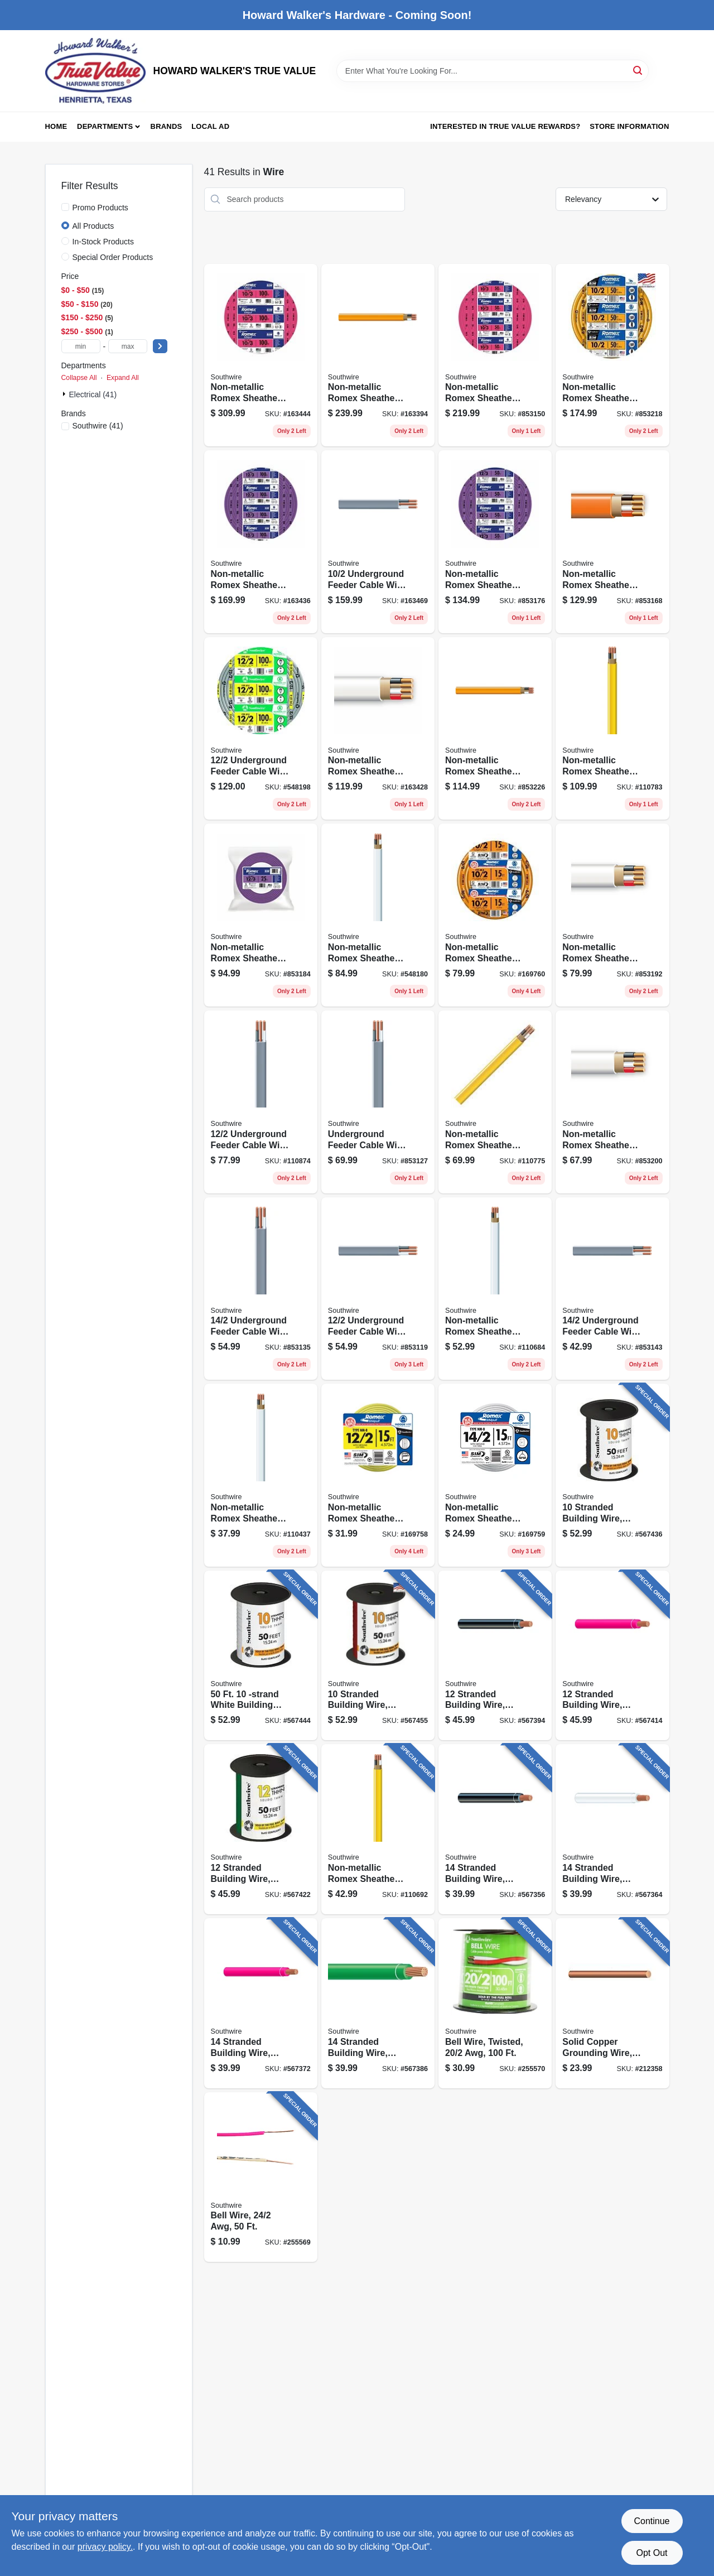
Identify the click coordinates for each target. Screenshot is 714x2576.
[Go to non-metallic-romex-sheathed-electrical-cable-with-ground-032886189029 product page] (495, 355)
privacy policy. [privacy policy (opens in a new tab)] (105, 2546)
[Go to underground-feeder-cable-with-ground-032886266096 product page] (260, 728)
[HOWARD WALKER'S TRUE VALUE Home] (95, 71)
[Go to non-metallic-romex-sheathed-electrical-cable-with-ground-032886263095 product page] (612, 728)
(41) (98, 425)
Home (56, 126)
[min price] (80, 346)
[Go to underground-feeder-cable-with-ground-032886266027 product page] (612, 1288)
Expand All (123, 378)
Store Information (629, 126)
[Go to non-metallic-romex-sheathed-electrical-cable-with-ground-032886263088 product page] (495, 1101)
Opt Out (651, 2553)
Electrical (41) (93, 394)
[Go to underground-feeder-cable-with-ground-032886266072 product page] (378, 1288)
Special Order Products (113, 257)
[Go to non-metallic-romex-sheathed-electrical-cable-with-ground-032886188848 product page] (612, 915)
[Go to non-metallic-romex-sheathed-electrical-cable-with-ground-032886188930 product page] (260, 915)
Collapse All (79, 378)
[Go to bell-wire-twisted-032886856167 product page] (495, 2003)
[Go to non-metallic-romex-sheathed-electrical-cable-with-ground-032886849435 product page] (378, 1475)
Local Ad (210, 126)
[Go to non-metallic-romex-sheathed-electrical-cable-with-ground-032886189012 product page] (612, 541)
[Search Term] (492, 71)
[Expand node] (65, 394)
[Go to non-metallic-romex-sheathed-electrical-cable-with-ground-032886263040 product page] (378, 915)
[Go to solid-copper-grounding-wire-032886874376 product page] (612, 2003)
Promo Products (100, 207)
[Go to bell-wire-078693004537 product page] (260, 2177)
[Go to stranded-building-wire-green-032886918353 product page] (378, 2003)
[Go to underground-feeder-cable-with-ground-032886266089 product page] (260, 1101)
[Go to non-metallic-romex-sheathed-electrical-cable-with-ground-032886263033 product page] (495, 1288)
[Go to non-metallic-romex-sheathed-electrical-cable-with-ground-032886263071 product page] (378, 1829)
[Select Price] (160, 346)
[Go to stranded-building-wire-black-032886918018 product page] (612, 1475)
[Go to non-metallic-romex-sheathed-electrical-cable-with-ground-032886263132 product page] (612, 355)
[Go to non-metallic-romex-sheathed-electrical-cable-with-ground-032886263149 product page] (378, 355)
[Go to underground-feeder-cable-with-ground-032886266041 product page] (378, 1101)
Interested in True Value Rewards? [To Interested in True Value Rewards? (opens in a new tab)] (505, 126)
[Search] (638, 70)
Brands (166, 126)
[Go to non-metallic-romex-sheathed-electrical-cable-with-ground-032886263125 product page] (495, 728)
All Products (93, 226)
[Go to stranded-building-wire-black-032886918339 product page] (495, 1829)
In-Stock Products (103, 241)
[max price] (127, 346)
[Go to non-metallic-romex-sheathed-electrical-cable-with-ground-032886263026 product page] (260, 1475)
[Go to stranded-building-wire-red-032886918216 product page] (612, 1656)
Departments (105, 126)
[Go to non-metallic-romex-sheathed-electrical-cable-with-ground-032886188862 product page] (378, 728)
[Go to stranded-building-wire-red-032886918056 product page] (378, 1656)
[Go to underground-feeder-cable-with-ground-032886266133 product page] (378, 541)
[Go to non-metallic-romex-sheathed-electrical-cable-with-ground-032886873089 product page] (495, 915)
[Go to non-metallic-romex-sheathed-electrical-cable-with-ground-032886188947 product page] (495, 541)
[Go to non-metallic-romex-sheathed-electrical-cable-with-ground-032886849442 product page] (495, 1475)
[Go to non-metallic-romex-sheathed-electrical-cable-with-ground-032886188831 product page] (612, 1101)
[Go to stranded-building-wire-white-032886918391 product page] (612, 1829)
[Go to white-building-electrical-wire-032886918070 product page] (260, 1656)
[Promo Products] (65, 207)
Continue (651, 2521)
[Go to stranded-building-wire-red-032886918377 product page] (260, 2003)
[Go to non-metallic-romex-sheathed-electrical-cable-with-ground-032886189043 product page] (260, 355)
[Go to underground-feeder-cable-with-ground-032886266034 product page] (260, 1288)
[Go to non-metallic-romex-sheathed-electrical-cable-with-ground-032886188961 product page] (260, 541)
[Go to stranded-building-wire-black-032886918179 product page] (495, 1656)
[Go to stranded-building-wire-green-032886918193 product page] (260, 1829)
